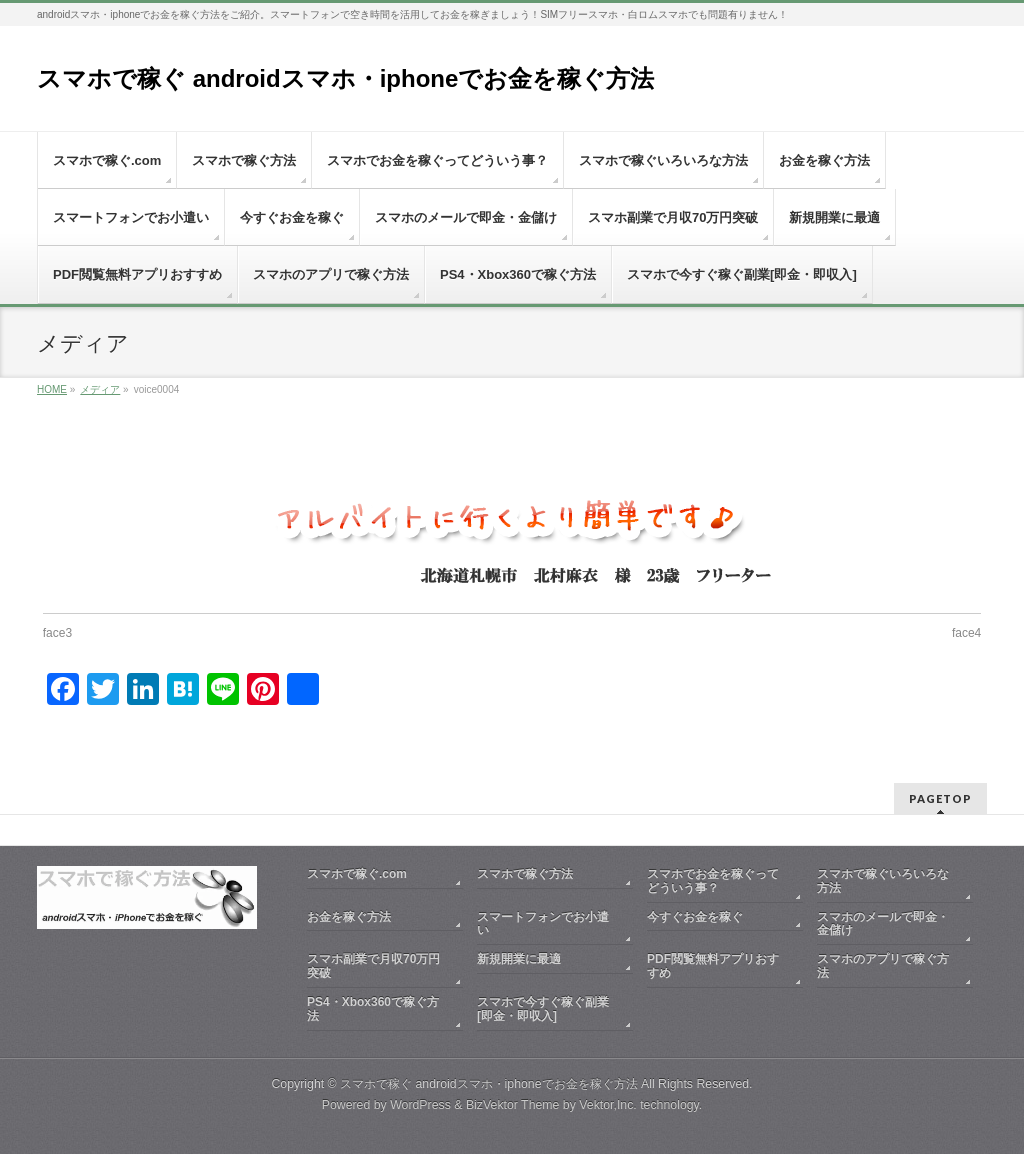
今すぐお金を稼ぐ (695, 915)
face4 (966, 633)
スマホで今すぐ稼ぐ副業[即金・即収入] (543, 1007)
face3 (57, 633)
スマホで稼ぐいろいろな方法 (883, 879)
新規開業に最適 (519, 957)
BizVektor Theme (513, 1103)
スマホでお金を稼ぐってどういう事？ (713, 879)
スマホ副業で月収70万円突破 (373, 964)
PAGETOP (940, 796)
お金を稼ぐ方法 (349, 915)
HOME (52, 389)
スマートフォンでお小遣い (543, 922)
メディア (100, 389)
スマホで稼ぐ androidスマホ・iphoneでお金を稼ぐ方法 (345, 78)
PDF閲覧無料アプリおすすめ (713, 964)
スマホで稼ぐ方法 (525, 872)
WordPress (420, 1103)
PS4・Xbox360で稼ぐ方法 (373, 1007)
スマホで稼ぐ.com (357, 872)
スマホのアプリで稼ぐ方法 (883, 964)
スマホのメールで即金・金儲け (883, 922)
